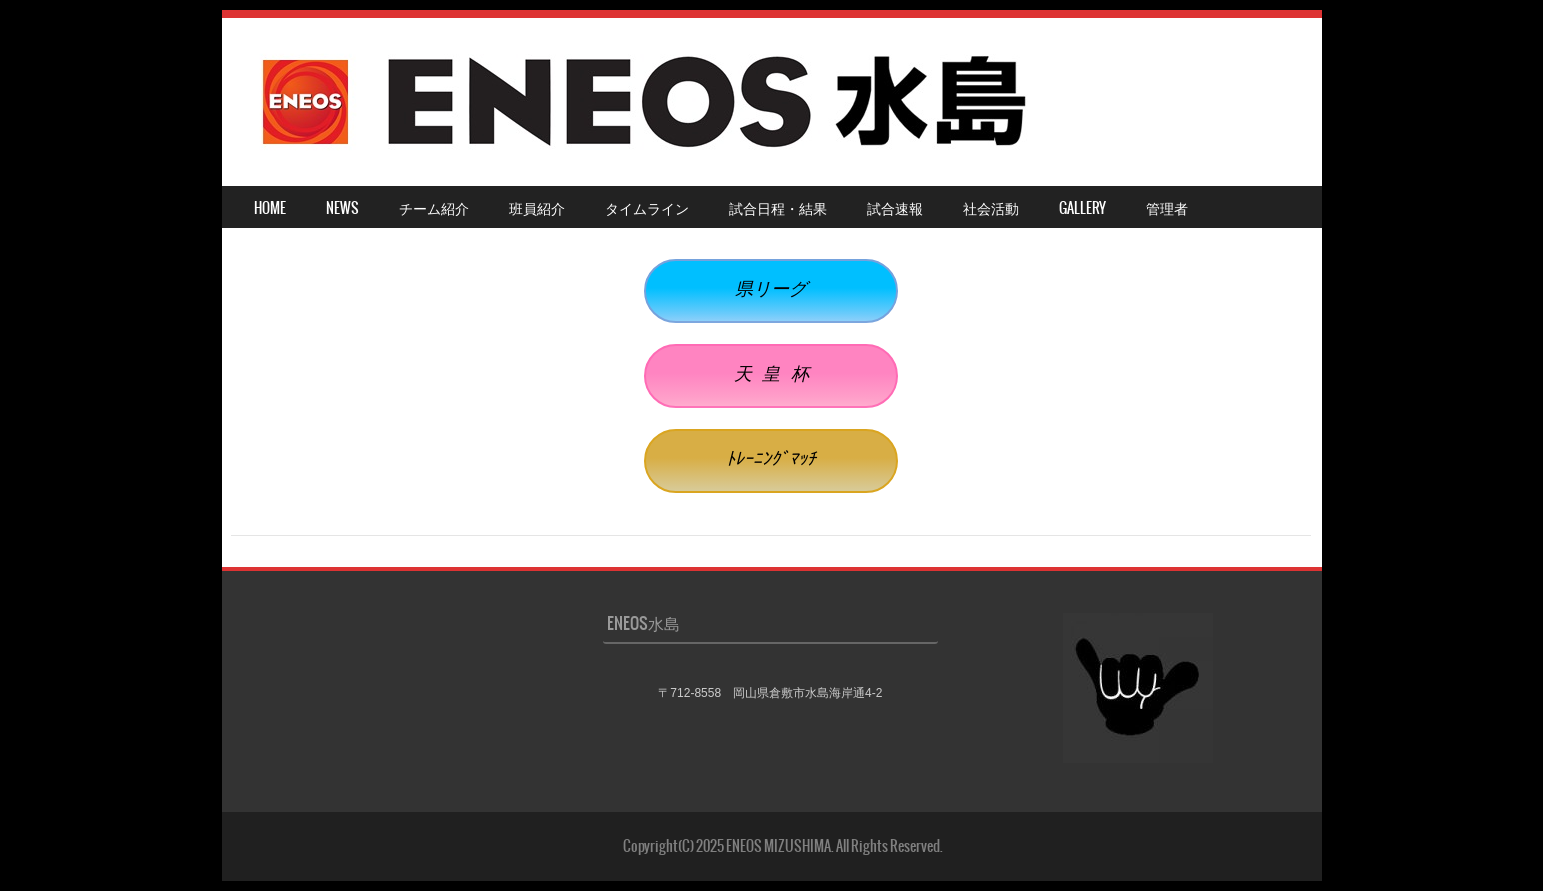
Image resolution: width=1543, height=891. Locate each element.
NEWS (342, 208)
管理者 (1167, 208)
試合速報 (895, 208)
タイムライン (647, 208)
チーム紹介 (434, 208)
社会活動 (991, 208)
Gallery (1082, 208)
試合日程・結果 (778, 208)
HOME (270, 208)
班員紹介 (537, 208)
